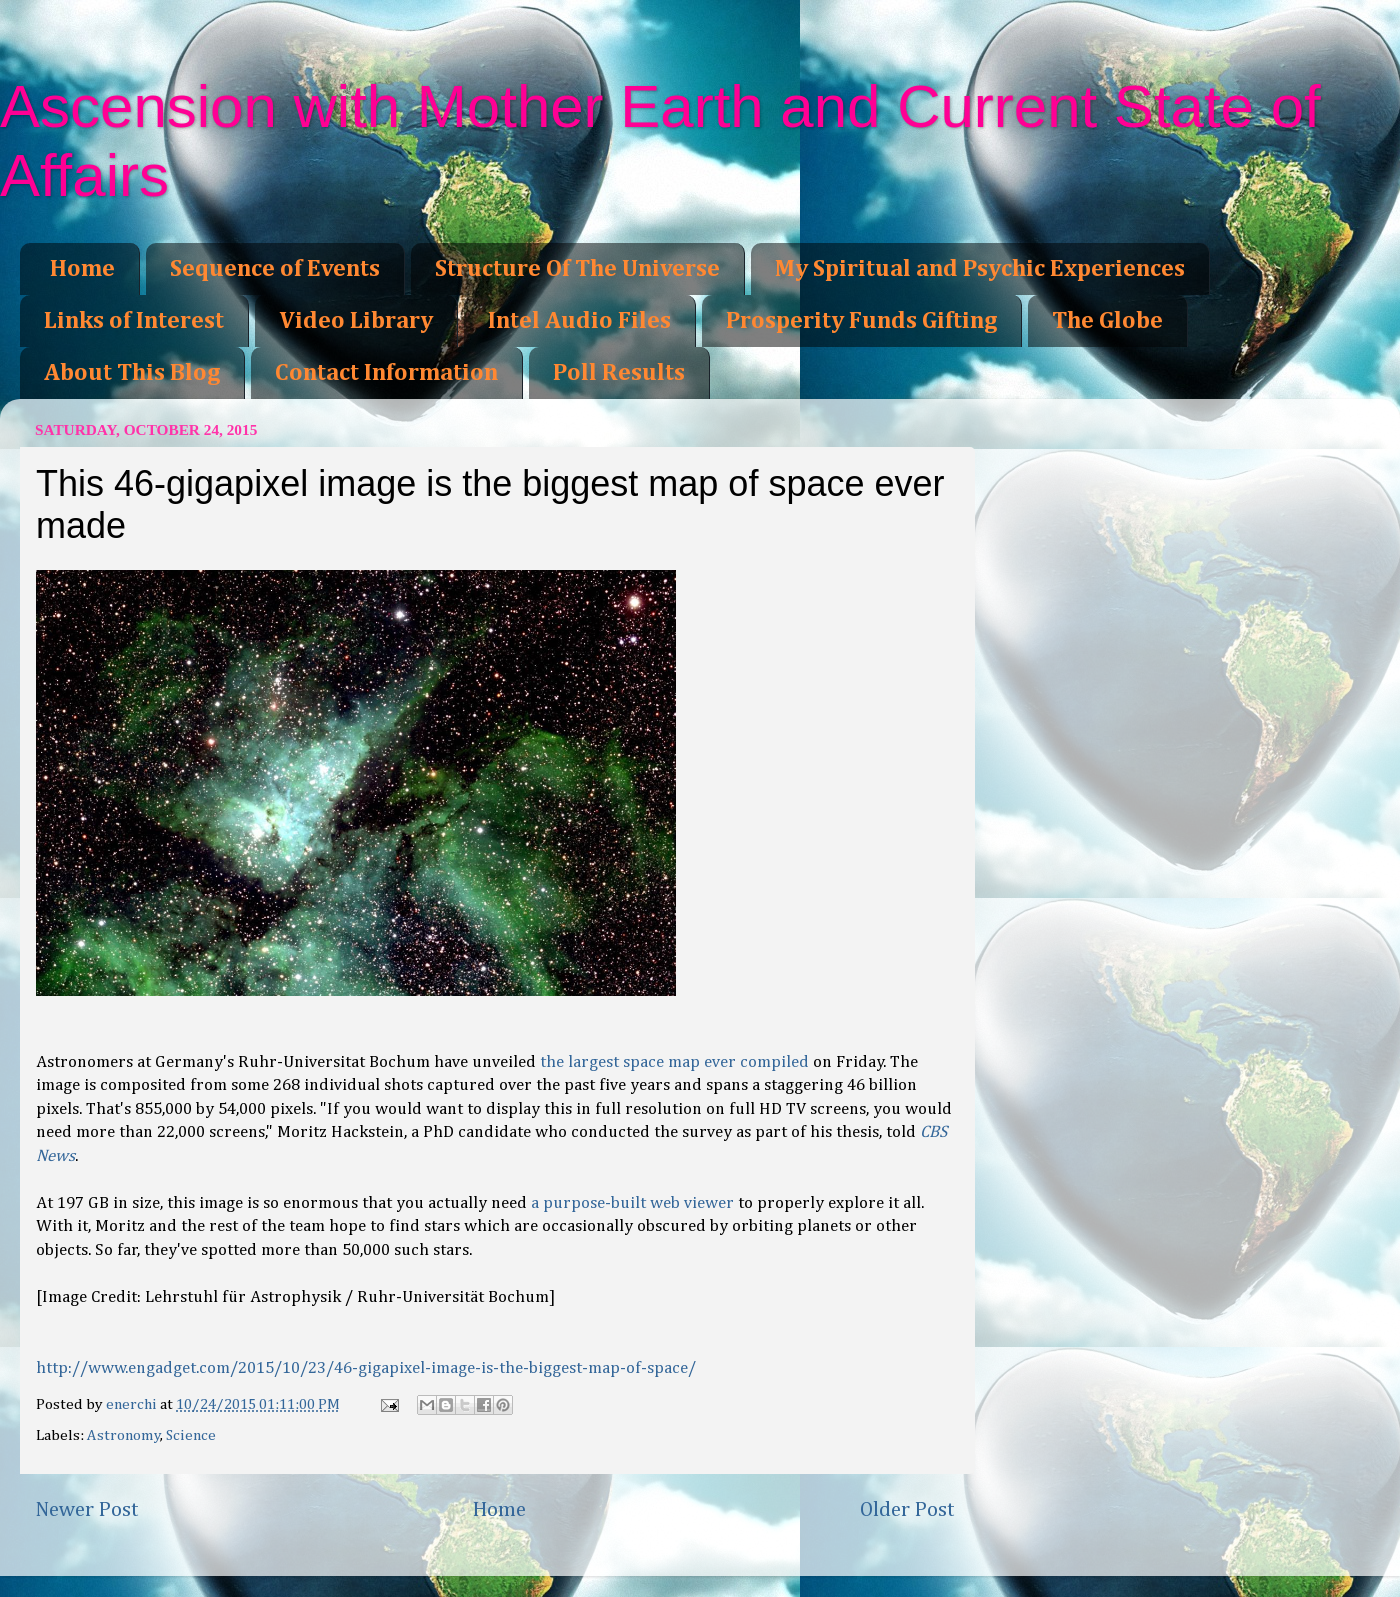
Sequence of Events (275, 269)
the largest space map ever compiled (674, 1062)
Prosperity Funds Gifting (861, 321)
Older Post (907, 1510)
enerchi (133, 1404)
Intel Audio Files (579, 321)
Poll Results (619, 373)
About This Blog (132, 373)
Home (82, 269)
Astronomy (124, 1435)
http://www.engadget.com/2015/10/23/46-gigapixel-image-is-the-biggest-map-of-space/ (366, 1368)
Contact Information (386, 373)
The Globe (1107, 321)
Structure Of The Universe (577, 269)
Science (191, 1435)
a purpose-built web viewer (632, 1203)
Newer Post (87, 1510)
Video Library (356, 321)
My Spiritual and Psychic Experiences (980, 269)
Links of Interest (134, 321)
